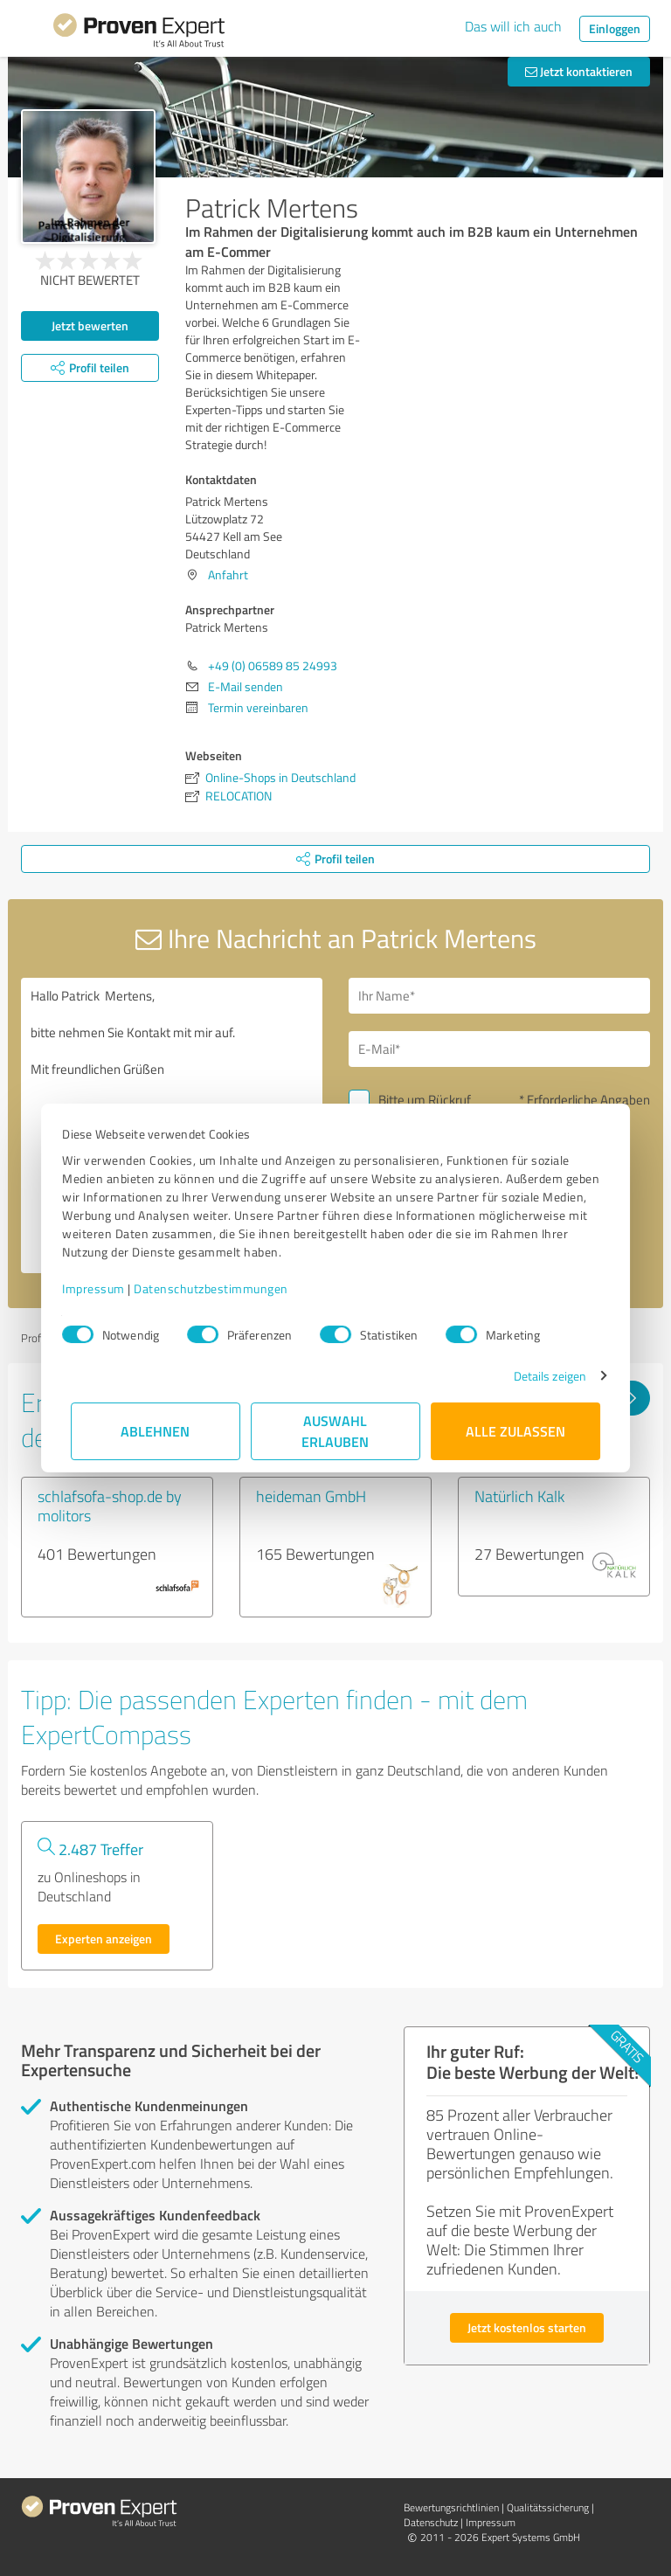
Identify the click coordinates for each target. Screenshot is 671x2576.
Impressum (102, 1288)
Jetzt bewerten (90, 325)
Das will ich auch (513, 26)
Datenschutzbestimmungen (219, 1288)
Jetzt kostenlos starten (526, 2327)
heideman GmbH (311, 1495)
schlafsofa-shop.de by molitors (110, 1505)
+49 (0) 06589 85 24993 (272, 665)
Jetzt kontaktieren (579, 71)
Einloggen (614, 28)
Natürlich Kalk (519, 1495)
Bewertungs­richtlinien (451, 2507)
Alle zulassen (515, 1431)
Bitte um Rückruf (424, 1100)
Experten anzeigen (103, 1938)
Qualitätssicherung (548, 2507)
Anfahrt (228, 574)
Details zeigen (541, 1376)
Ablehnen (155, 1431)
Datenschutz (431, 2522)
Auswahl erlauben (336, 1430)
